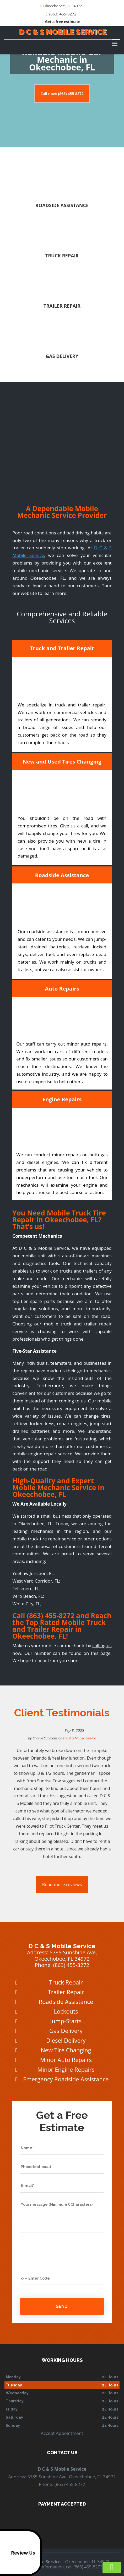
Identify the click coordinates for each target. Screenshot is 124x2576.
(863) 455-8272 (61, 13)
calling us (101, 1646)
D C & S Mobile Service (79, 1738)
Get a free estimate (61, 21)
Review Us (18, 2552)
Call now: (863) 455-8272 (62, 93)
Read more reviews (62, 1884)
